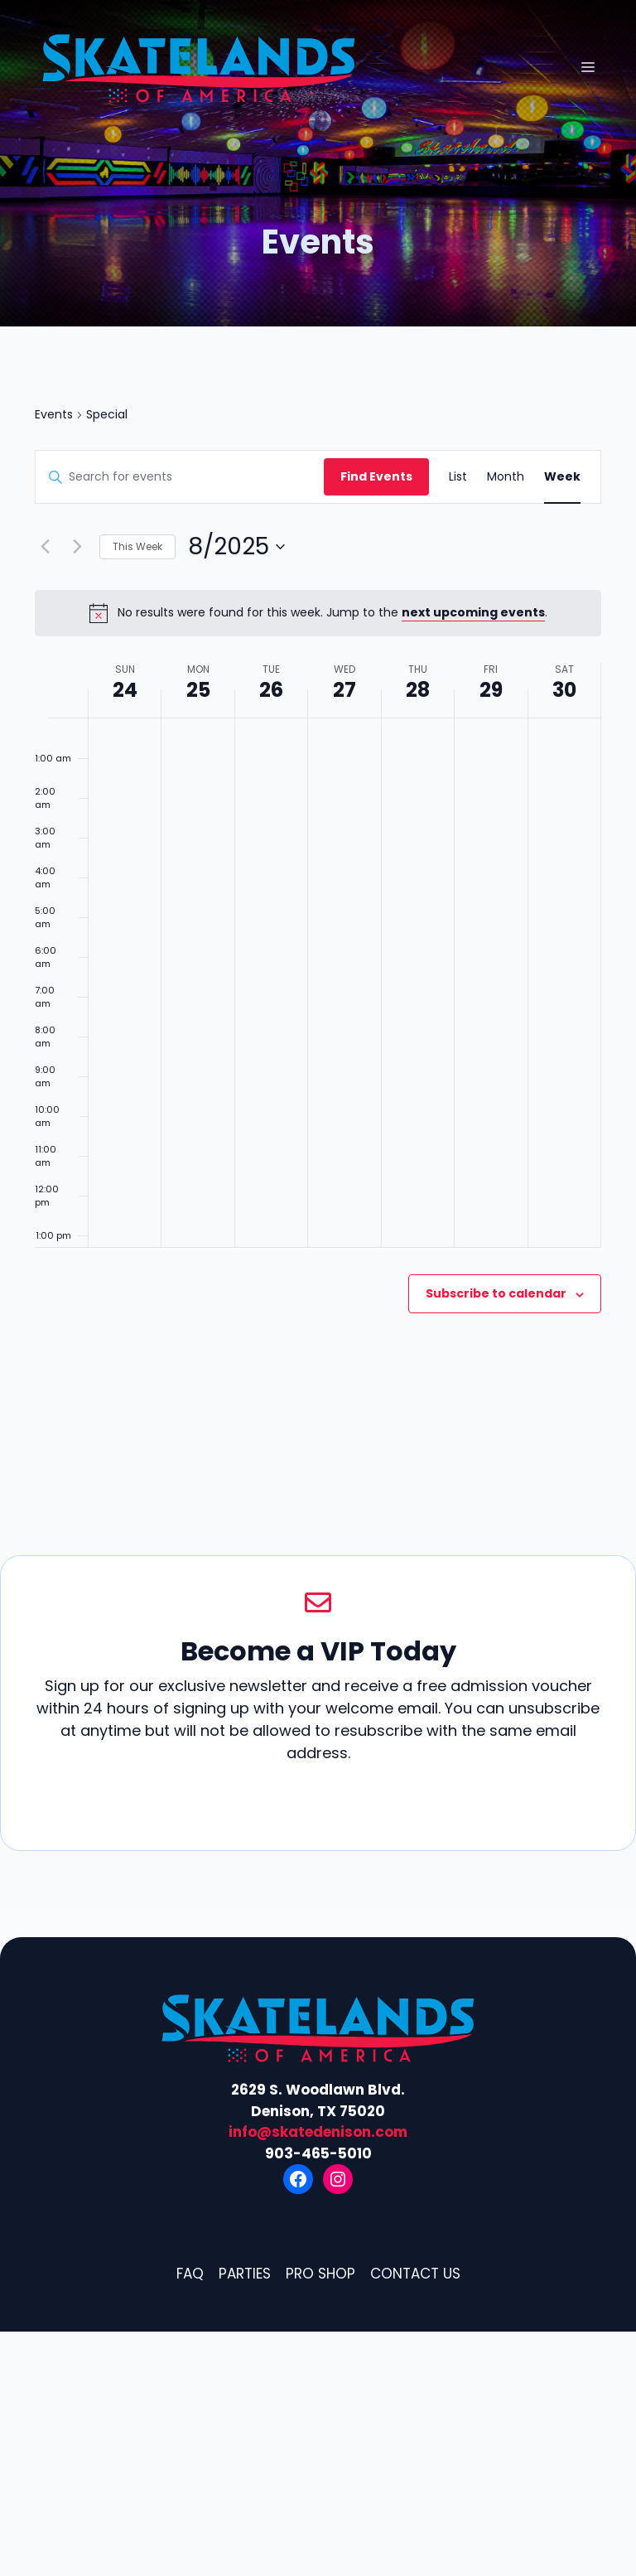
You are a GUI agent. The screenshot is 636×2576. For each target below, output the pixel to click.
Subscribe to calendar (496, 1293)
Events (54, 415)
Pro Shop (320, 2274)
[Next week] (77, 547)
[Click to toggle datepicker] (236, 546)
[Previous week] (45, 547)
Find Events (376, 476)
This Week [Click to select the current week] (137, 546)
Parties (245, 2274)
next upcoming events (473, 612)
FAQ (190, 2274)
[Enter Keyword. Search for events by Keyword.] (180, 477)
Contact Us (415, 2274)
